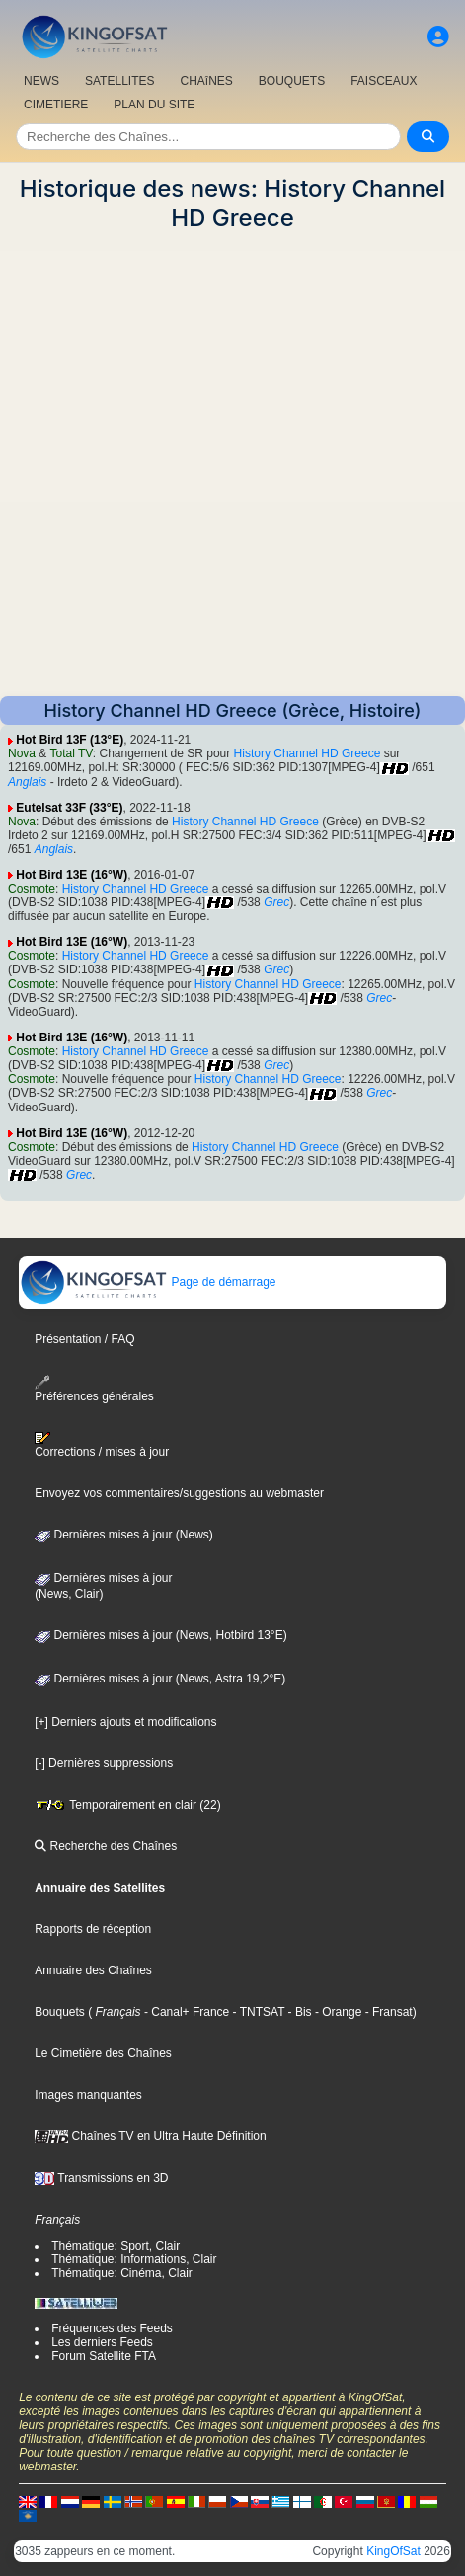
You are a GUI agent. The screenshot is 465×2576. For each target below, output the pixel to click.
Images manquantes (88, 2095)
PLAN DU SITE (154, 104)
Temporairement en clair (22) (128, 1805)
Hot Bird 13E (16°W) (71, 875)
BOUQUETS (292, 81)
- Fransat (386, 2012)
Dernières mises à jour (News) (124, 1534)
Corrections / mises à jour (102, 1445)
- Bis (297, 2012)
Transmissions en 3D (101, 2177)
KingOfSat (393, 2551)
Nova (22, 753)
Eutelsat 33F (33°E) (69, 808)
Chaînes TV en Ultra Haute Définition (151, 2136)
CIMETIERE (56, 104)
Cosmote (31, 888)
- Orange (337, 2012)
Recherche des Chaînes (106, 1846)
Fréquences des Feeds (112, 2328)
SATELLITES (119, 81)
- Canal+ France (185, 2012)
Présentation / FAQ (84, 1339)
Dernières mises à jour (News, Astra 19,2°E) (160, 1678)
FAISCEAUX (383, 81)
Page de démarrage (147, 1282)
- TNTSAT (256, 2012)
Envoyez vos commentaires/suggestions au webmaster (179, 1493)
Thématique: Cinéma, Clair (122, 2273)
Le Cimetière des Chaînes (103, 2053)
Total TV (70, 753)
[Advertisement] (232, 464)
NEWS (41, 81)
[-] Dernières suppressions (104, 1763)
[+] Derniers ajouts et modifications (125, 1722)
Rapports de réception (93, 1929)
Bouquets (60, 2012)
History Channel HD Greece (307, 753)
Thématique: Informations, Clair (133, 2259)
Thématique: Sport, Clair (115, 2246)
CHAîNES (206, 81)
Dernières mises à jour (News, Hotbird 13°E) (161, 1635)
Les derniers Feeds (102, 2342)
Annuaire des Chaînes (93, 1970)
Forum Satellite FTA (103, 2356)
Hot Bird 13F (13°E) (69, 740)
